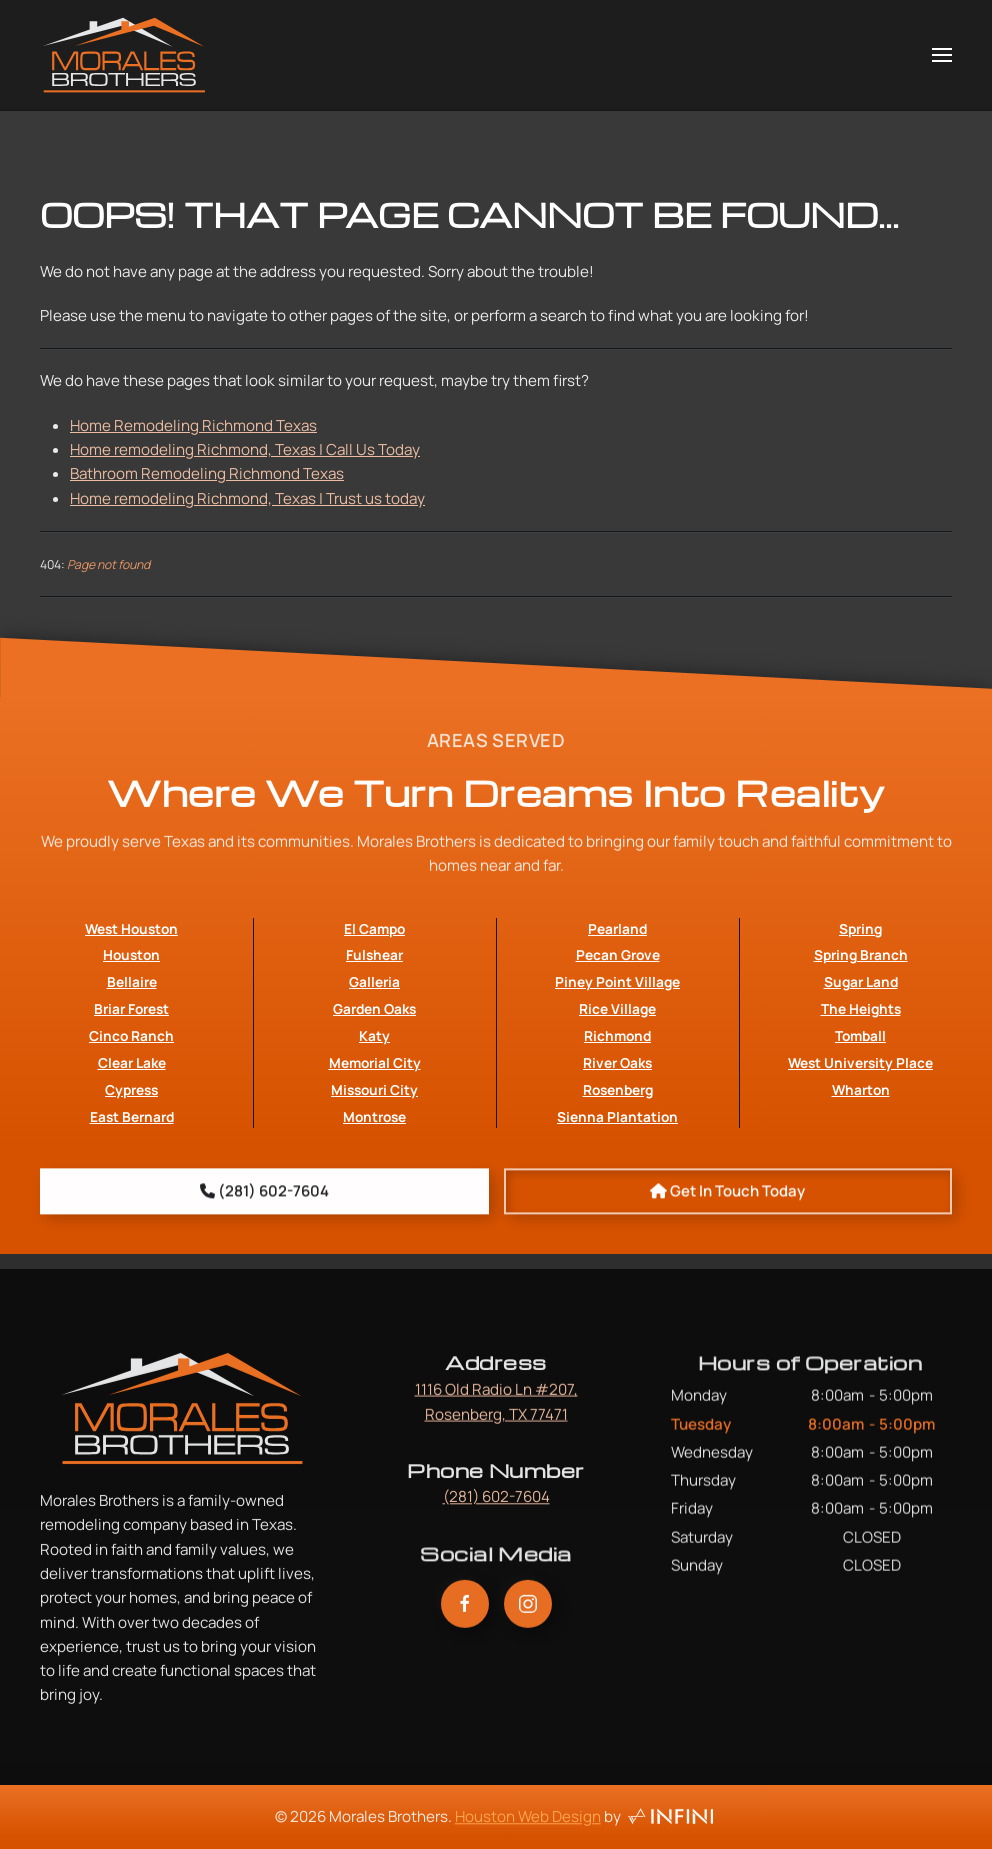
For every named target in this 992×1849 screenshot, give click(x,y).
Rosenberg (618, 1141)
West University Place (860, 1114)
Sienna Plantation (617, 1168)
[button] (942, 55)
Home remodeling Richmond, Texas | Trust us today (247, 498)
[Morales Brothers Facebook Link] (465, 1616)
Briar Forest (131, 1060)
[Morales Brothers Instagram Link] (528, 1616)
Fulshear (374, 1006)
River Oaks (617, 1114)
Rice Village (617, 1060)
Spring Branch (861, 1006)
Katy (374, 1087)
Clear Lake (132, 1114)
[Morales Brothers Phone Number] (264, 1202)
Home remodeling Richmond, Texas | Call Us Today (245, 449)
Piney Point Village (617, 1033)
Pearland (617, 979)
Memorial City (375, 1114)
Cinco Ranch (131, 1087)
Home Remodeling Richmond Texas (193, 425)
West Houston (131, 979)
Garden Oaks (374, 1060)
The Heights (861, 1060)
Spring (860, 979)
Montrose (374, 1168)
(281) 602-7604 (496, 1502)
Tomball (860, 1087)
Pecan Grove (618, 1006)
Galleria (374, 1033)
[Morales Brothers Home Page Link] (182, 1435)
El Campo (374, 979)
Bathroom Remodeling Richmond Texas (207, 473)
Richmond (617, 1087)
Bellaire (132, 1033)
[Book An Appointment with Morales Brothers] (728, 1202)
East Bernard (132, 1168)
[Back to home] (124, 55)
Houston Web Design (528, 1822)
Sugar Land (861, 1033)
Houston (131, 1006)
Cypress (131, 1141)
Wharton (861, 1141)
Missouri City (374, 1141)
